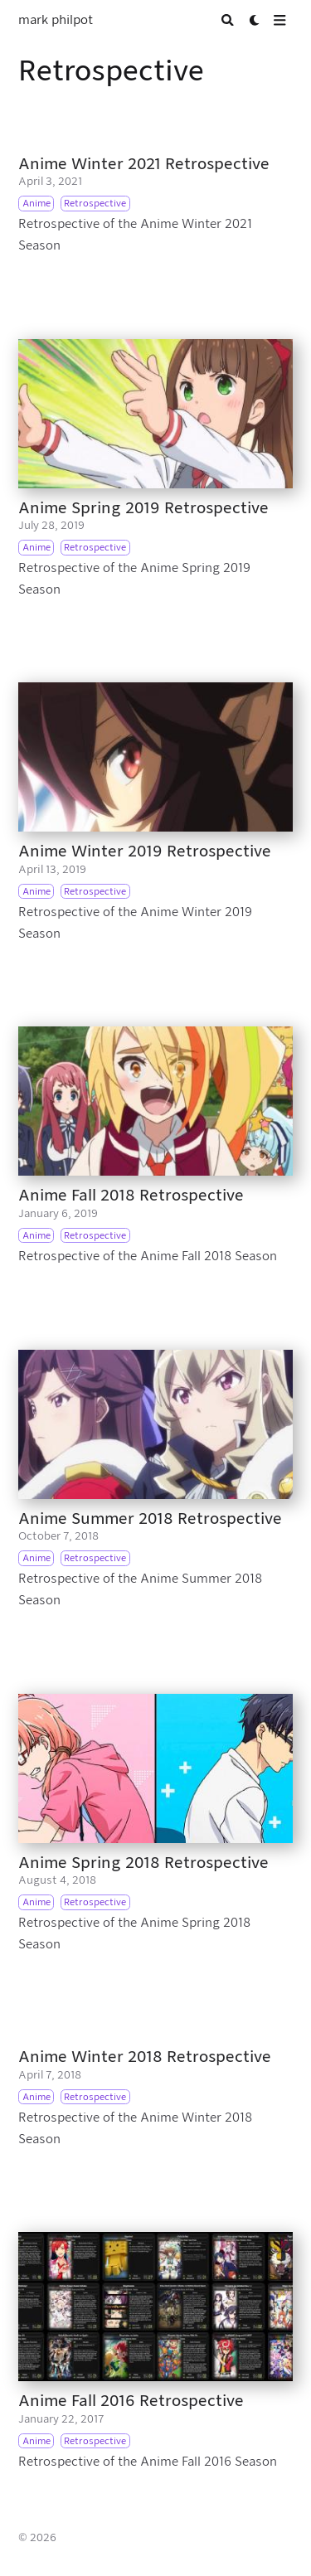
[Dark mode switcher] (255, 20)
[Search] (227, 20)
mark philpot (55, 19)
